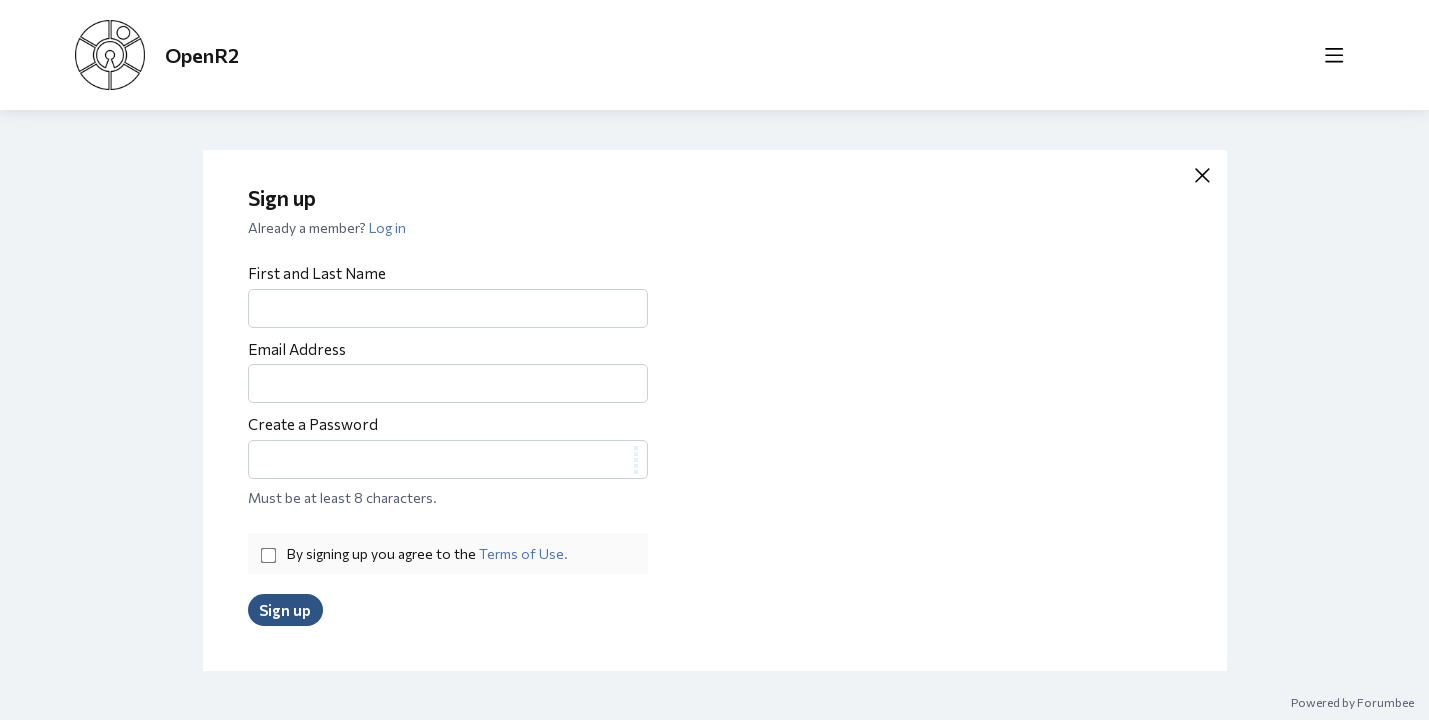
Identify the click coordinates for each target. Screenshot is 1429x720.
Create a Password (313, 424)
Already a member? (327, 227)
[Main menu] (1334, 55)
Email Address (297, 349)
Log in (387, 227)
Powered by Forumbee (1352, 702)
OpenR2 (202, 55)
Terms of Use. (523, 553)
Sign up (285, 610)
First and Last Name (317, 273)
